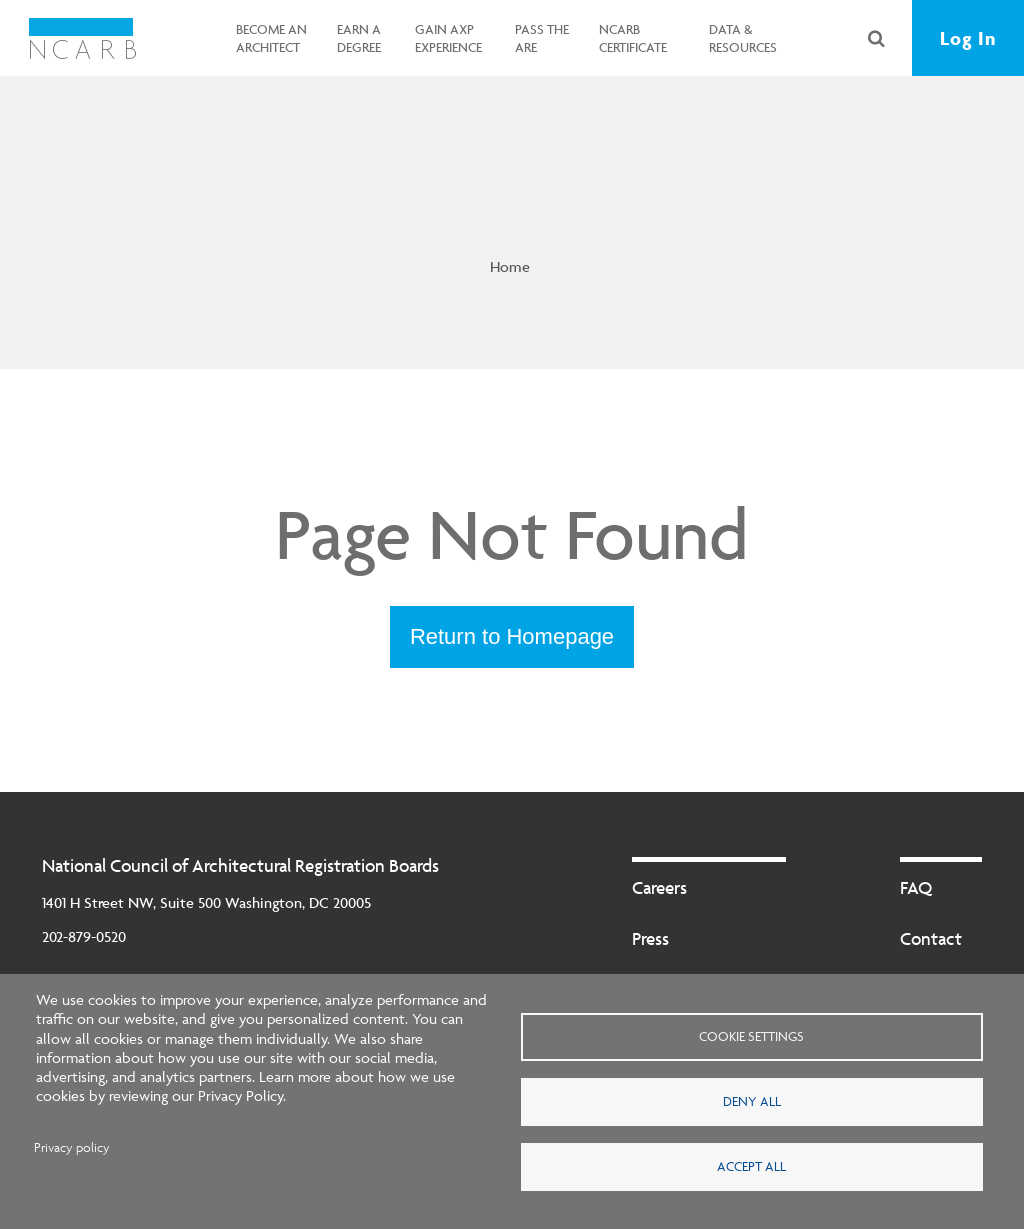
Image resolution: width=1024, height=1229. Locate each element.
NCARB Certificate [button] (633, 38)
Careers (659, 887)
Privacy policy (72, 1147)
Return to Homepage (512, 636)
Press (650, 938)
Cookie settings (751, 1036)
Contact (931, 938)
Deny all (752, 1101)
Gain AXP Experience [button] (448, 38)
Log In (968, 38)
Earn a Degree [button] (359, 38)
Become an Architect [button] (271, 38)
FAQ (916, 887)
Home (510, 266)
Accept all (751, 1166)
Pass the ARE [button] (542, 38)
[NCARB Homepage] (82, 38)
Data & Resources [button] (743, 38)
